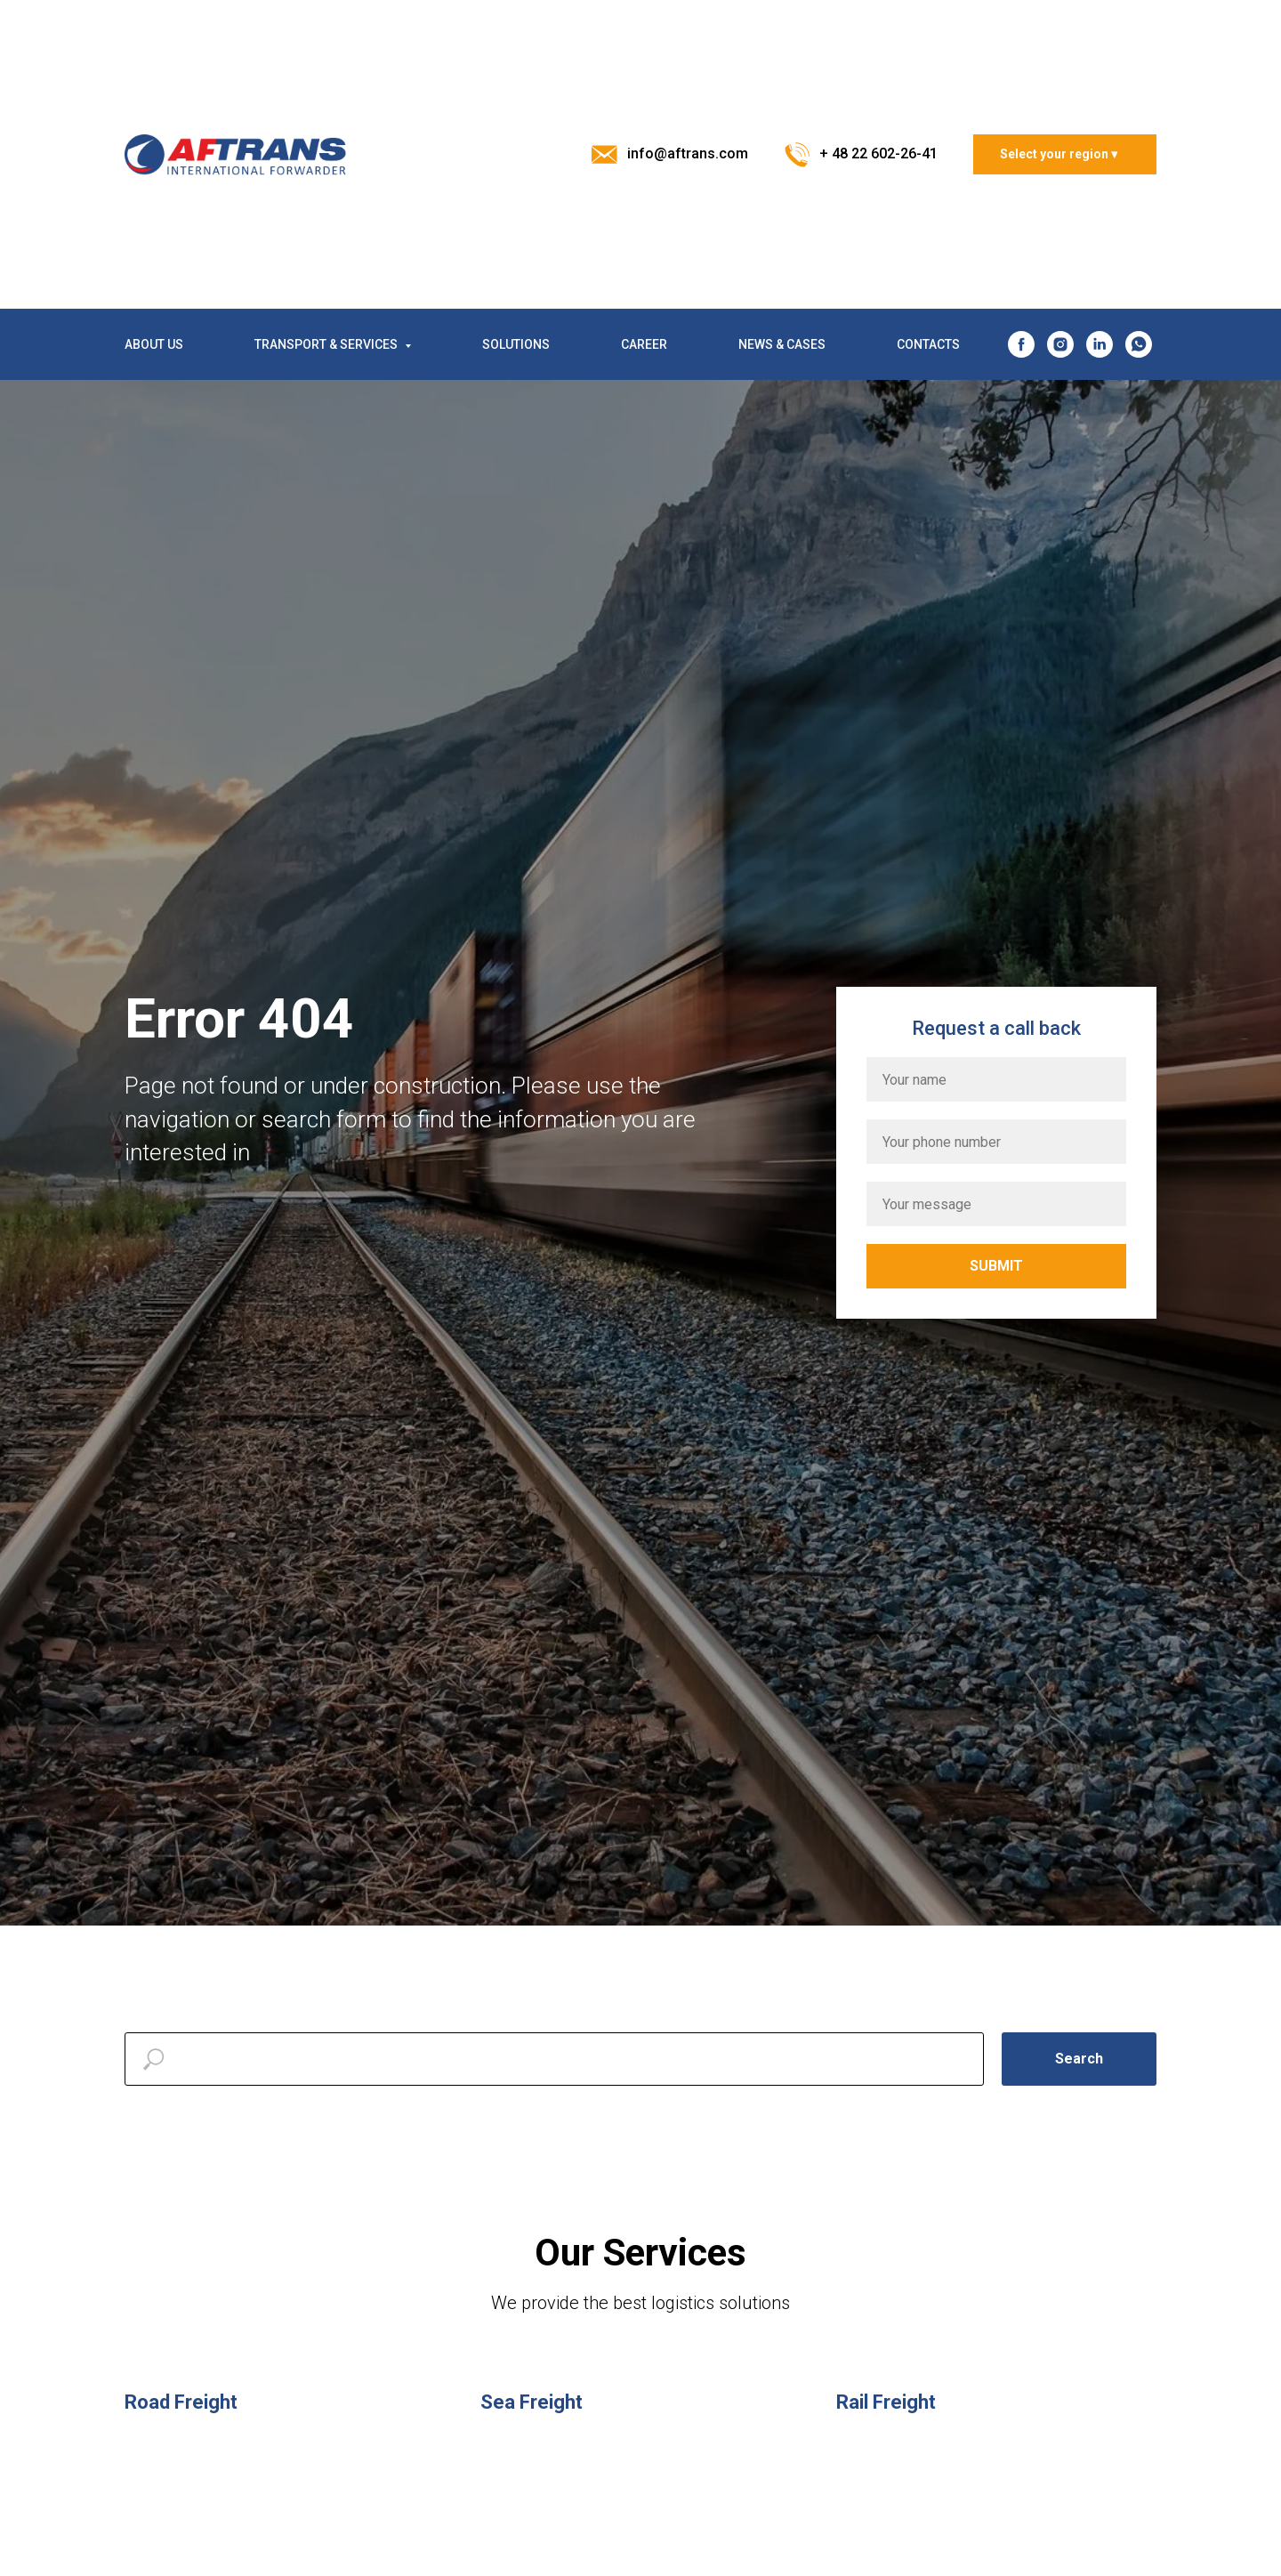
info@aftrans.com (687, 153)
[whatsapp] (1138, 344)
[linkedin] (1099, 344)
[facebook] (1021, 344)
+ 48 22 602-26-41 (878, 153)
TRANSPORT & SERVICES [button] (327, 344)
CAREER (644, 344)
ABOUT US (154, 344)
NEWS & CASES (782, 344)
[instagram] (1060, 344)
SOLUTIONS (516, 344)
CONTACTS (928, 344)
